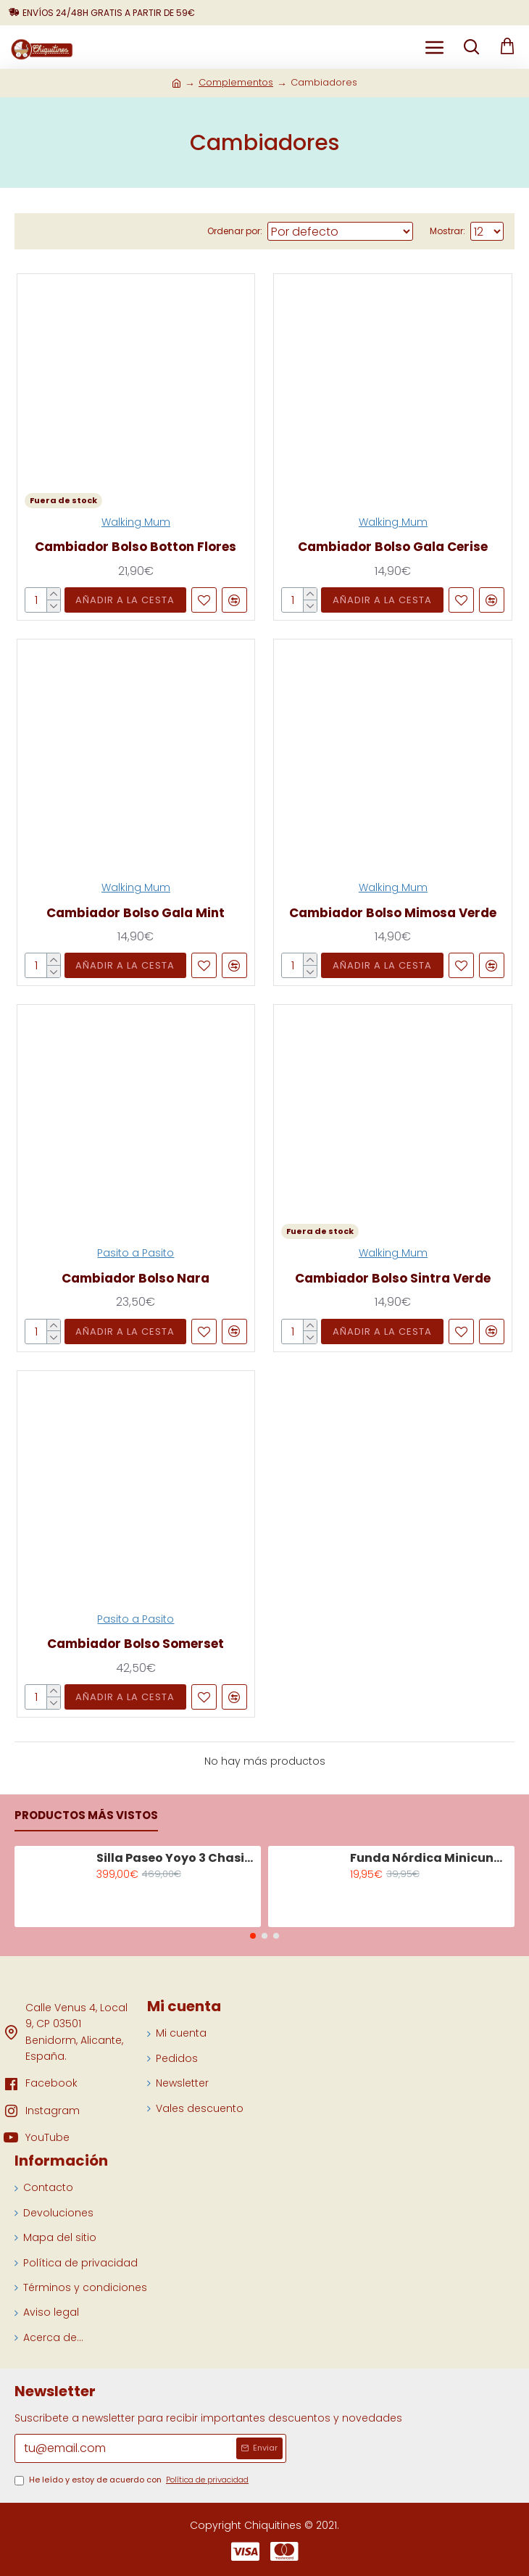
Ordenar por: (234, 231)
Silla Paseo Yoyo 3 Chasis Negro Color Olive (176, 1858)
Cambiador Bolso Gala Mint (135, 913)
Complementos (236, 82)
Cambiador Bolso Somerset (135, 1643)
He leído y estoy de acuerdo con (132, 2480)
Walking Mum (135, 522)
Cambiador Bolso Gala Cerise (393, 546)
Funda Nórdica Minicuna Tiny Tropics (429, 1858)
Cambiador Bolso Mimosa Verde (392, 913)
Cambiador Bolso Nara (135, 1278)
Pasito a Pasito (135, 1253)
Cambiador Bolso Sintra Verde (393, 1278)
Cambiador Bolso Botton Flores (135, 546)
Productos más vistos (86, 1816)
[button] (253, 1936)
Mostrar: (447, 231)
